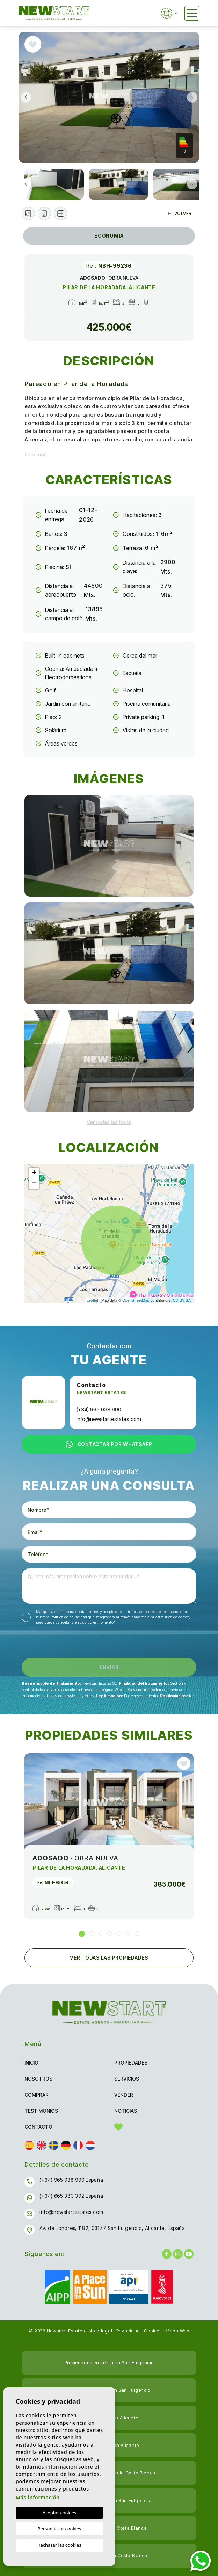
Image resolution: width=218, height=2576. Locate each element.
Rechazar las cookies (59, 2545)
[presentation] (59, 1643)
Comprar (36, 2095)
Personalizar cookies (59, 2528)
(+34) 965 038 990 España (71, 2180)
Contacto (38, 2127)
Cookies (152, 2331)
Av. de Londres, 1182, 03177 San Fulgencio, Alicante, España (112, 2228)
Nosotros (38, 2079)
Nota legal (100, 2331)
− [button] (34, 1183)
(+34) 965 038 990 (99, 1409)
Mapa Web (177, 2331)
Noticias (125, 2111)
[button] (60, 213)
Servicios (126, 2079)
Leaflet (92, 1300)
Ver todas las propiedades (109, 1958)
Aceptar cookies (59, 2512)
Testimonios (41, 2111)
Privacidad (128, 2331)
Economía (109, 236)
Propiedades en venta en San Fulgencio (109, 2362)
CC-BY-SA (182, 1300)
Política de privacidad (69, 1617)
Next (192, 97)
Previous (26, 97)
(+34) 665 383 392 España (71, 2196)
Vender (123, 2095)
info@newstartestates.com (109, 1419)
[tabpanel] (109, 1836)
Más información (38, 2497)
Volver (180, 213)
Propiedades (130, 2063)
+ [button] (34, 1173)
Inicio (31, 2063)
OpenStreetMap (136, 1300)
